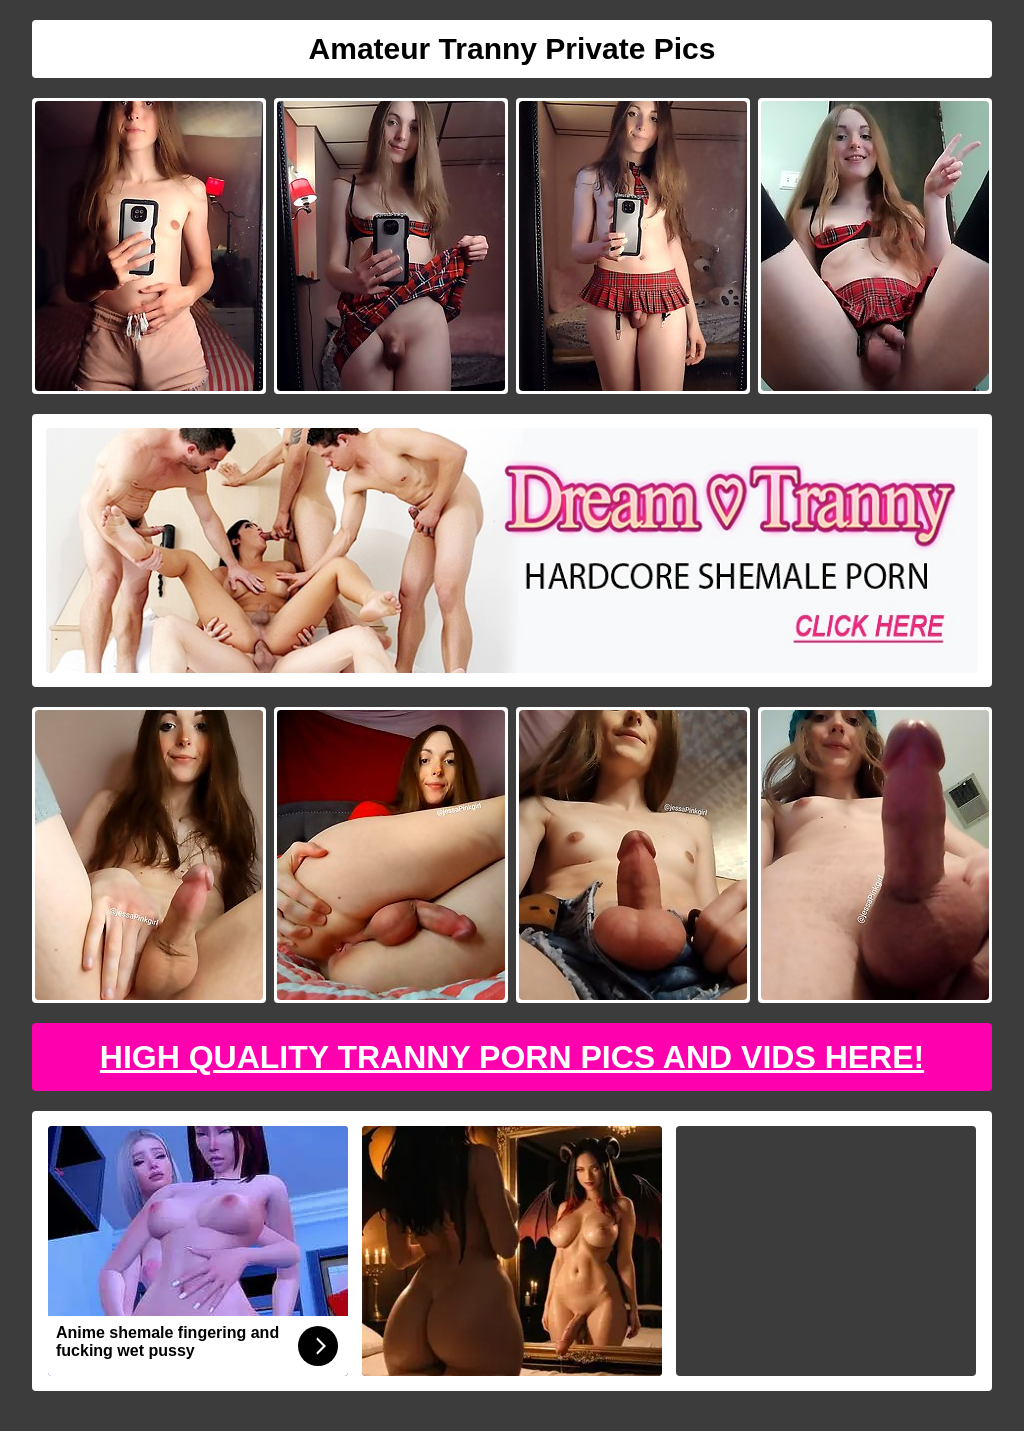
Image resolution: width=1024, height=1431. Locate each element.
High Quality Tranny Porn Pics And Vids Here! (512, 1057)
